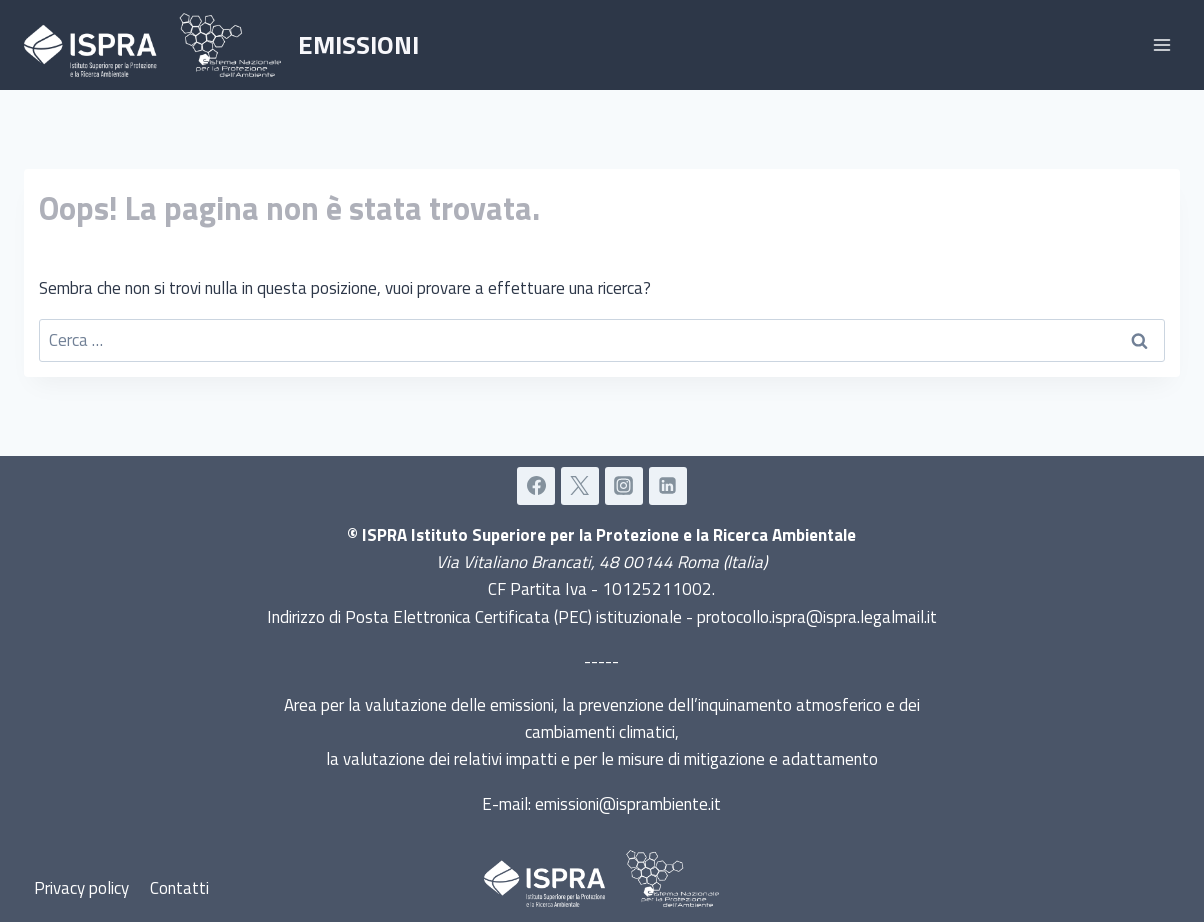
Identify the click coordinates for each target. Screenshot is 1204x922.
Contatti (179, 888)
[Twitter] (580, 486)
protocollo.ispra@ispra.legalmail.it (817, 617)
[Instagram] (624, 486)
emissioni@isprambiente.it (628, 804)
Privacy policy (81, 888)
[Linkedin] (668, 486)
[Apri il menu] (1161, 44)
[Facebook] (536, 486)
